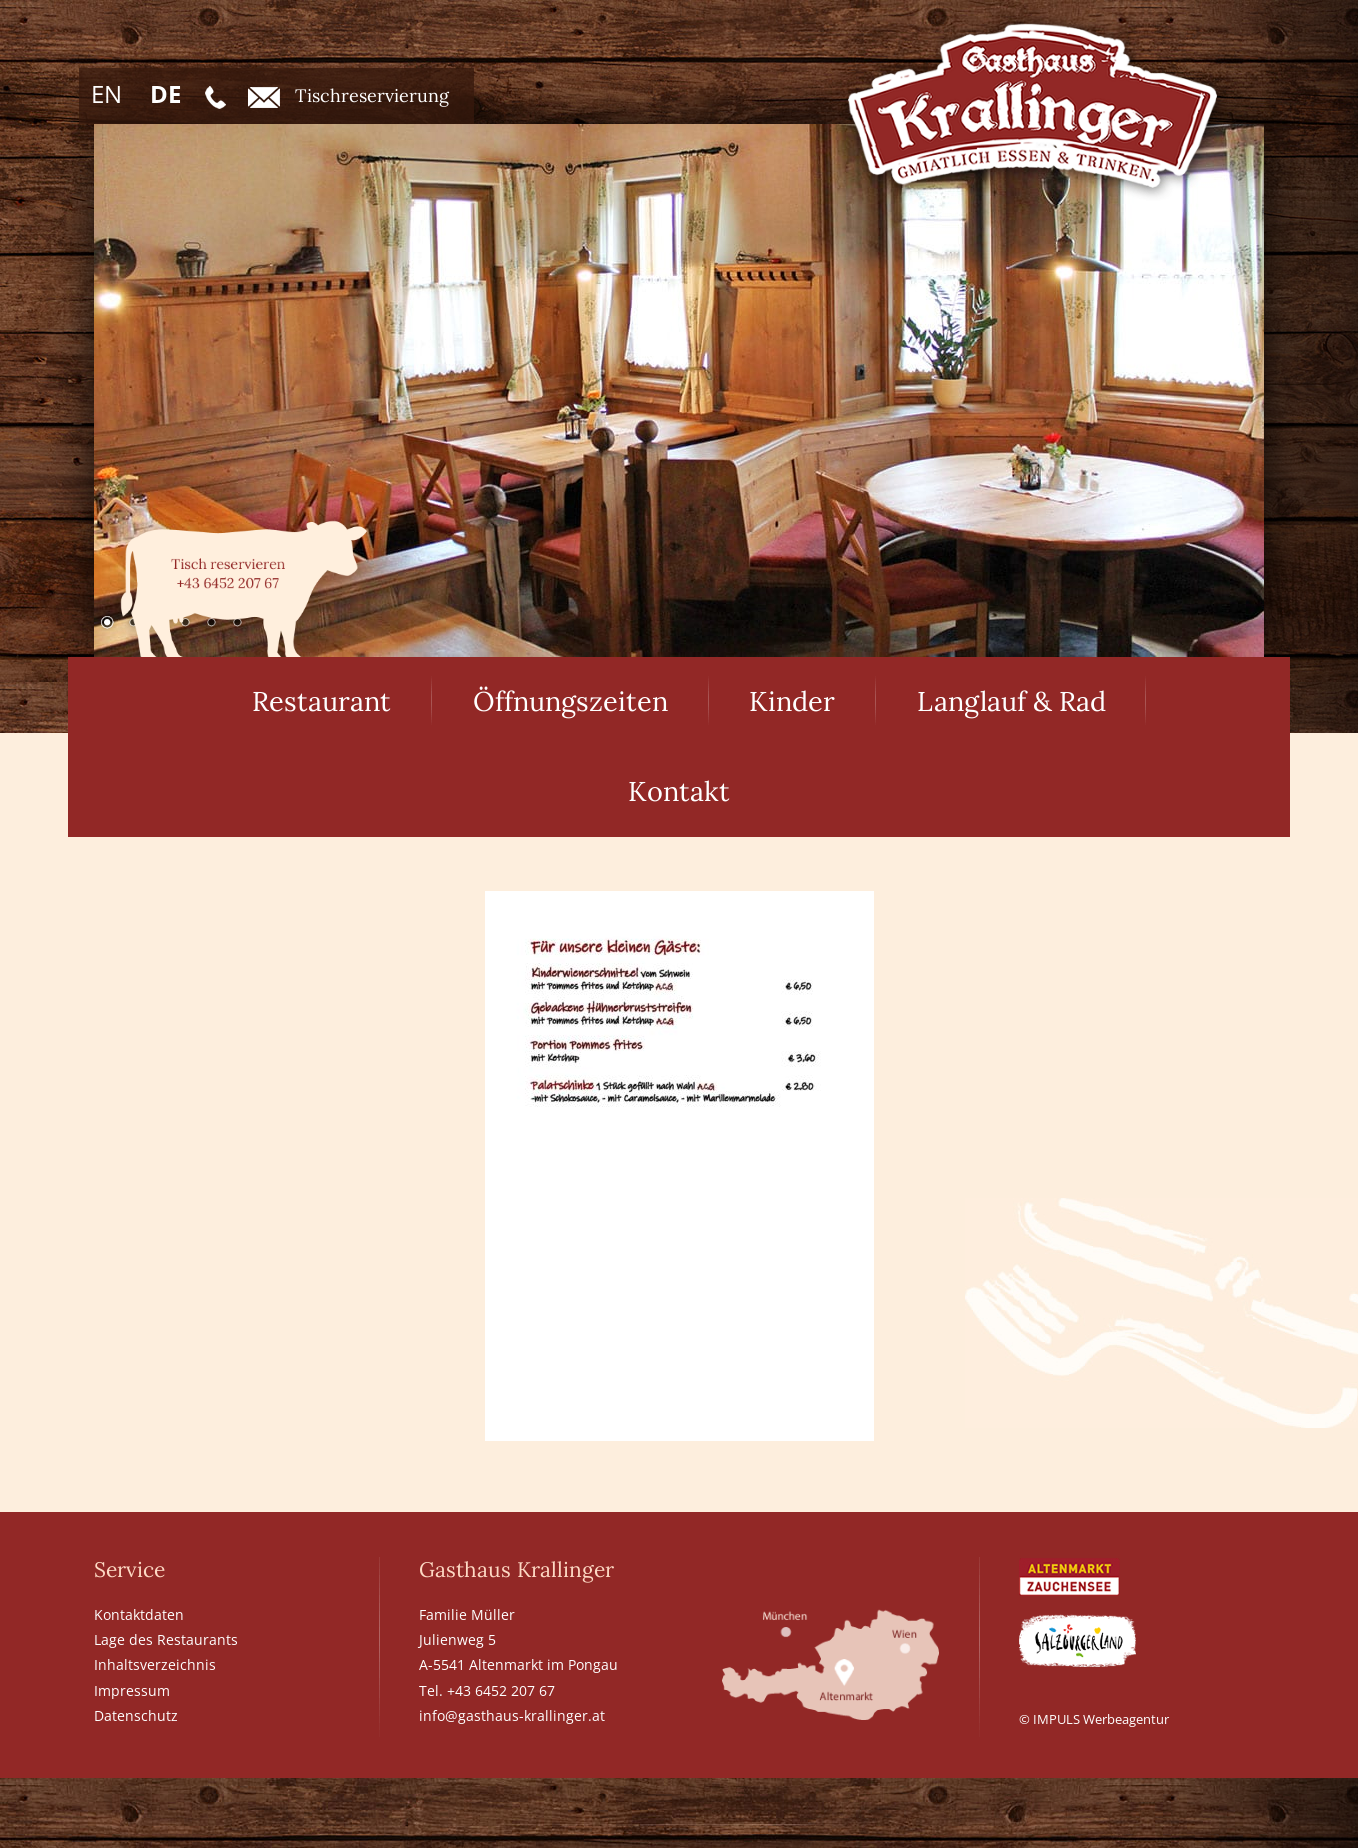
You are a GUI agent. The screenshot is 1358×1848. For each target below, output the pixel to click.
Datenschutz (136, 1715)
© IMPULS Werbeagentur (1094, 1719)
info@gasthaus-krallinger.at (512, 1715)
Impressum (132, 1690)
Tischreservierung (348, 96)
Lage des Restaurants (166, 1639)
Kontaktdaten (139, 1614)
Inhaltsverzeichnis (155, 1664)
